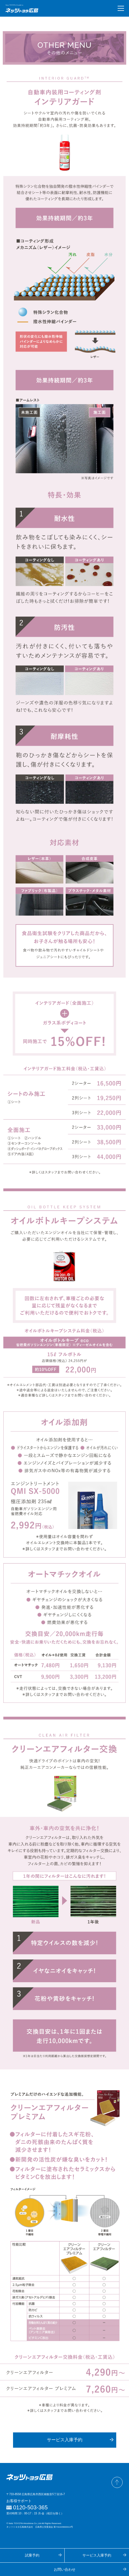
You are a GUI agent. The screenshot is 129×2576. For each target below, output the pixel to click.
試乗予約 (32, 2555)
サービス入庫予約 (64, 2439)
